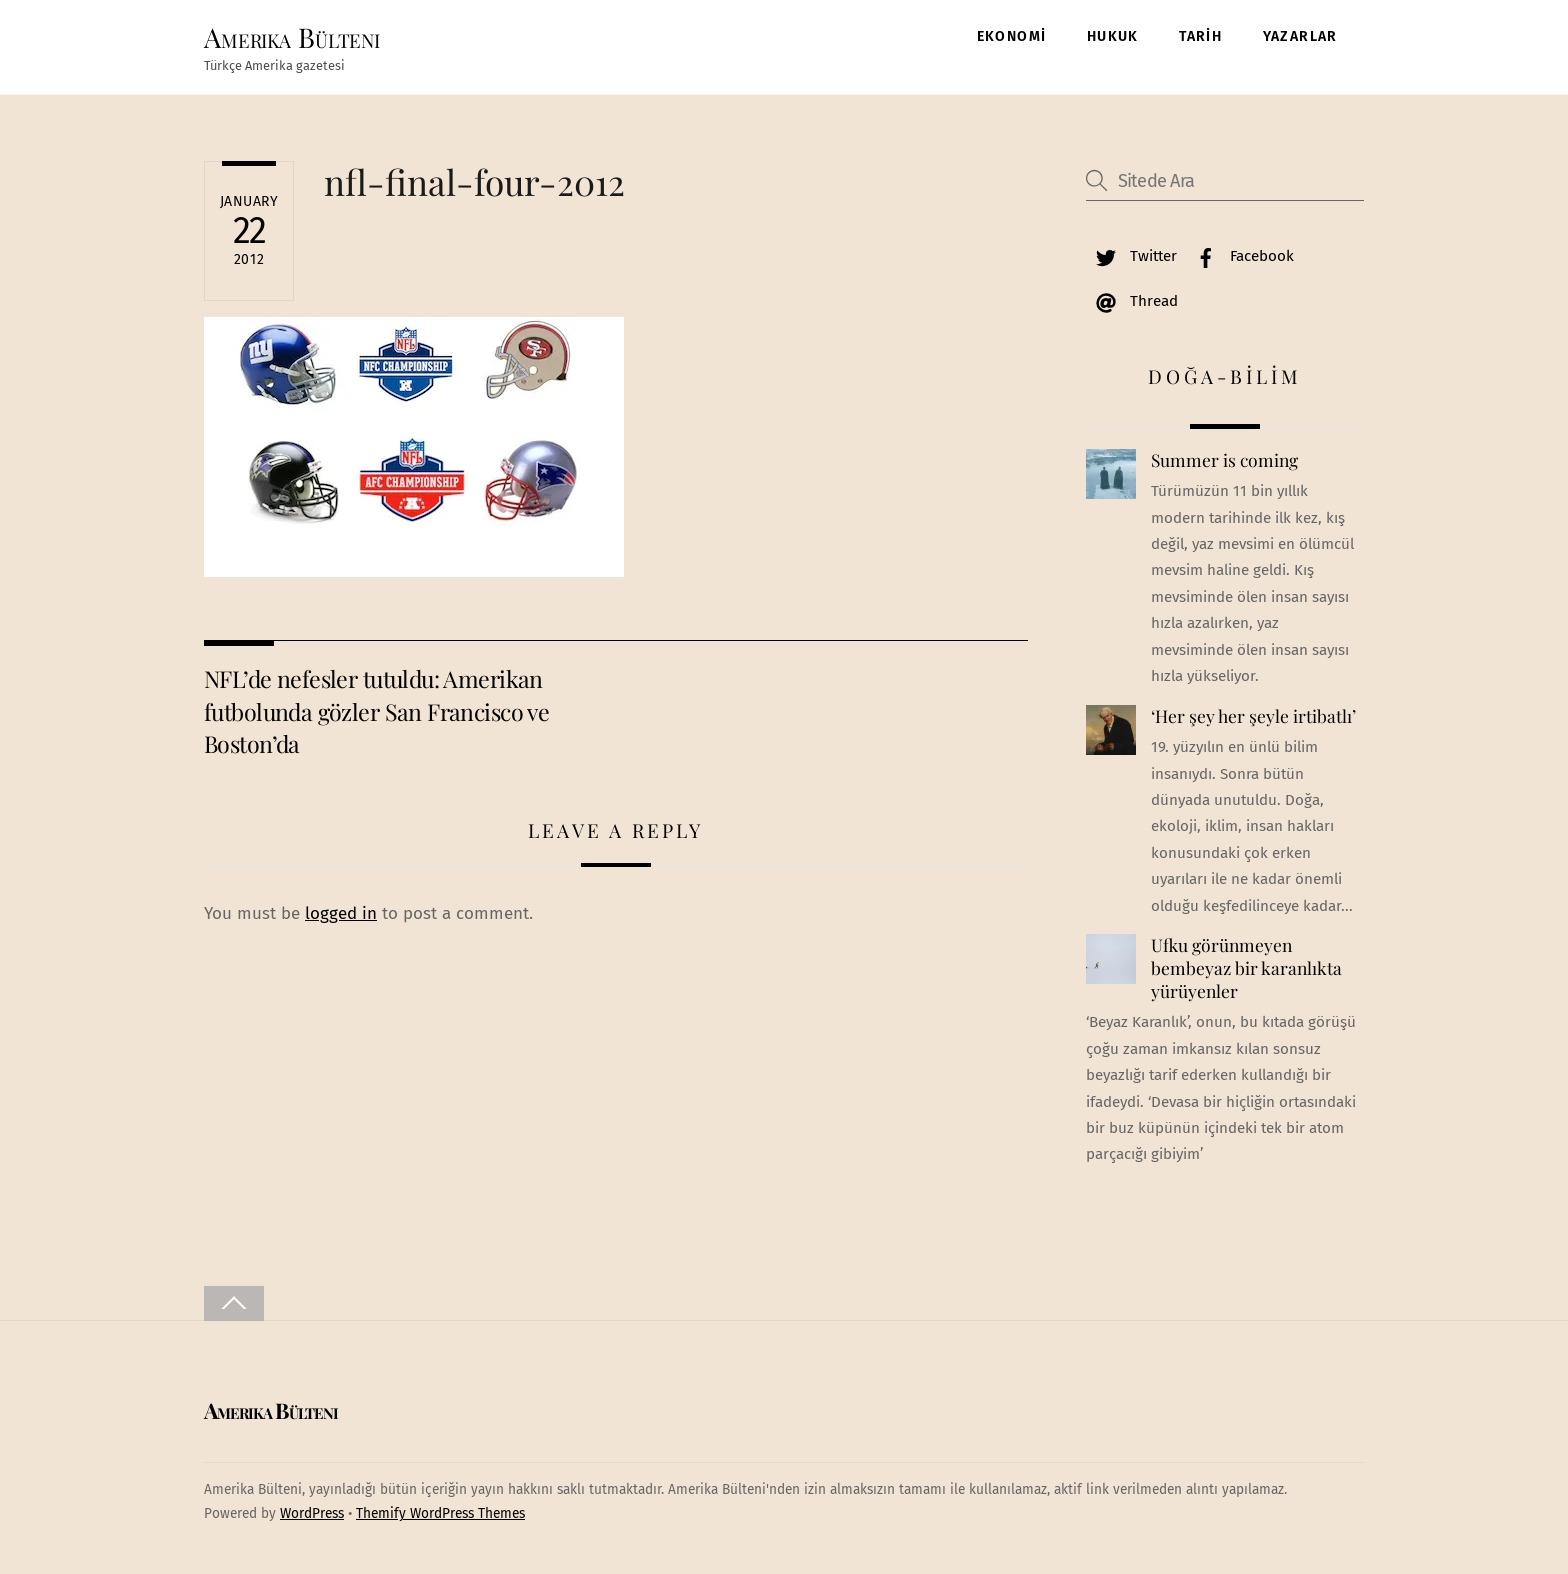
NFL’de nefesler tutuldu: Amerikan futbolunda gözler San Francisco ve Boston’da (376, 711)
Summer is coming (1224, 460)
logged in (341, 913)
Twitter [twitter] (1131, 256)
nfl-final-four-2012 (474, 181)
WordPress (312, 1513)
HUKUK (1113, 36)
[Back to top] (234, 1303)
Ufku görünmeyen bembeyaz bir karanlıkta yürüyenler (1246, 967)
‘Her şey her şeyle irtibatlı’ (1253, 716)
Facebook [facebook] (1240, 256)
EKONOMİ (1012, 36)
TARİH (1200, 36)
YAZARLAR (1300, 36)
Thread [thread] (1132, 301)
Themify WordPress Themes (440, 1513)
